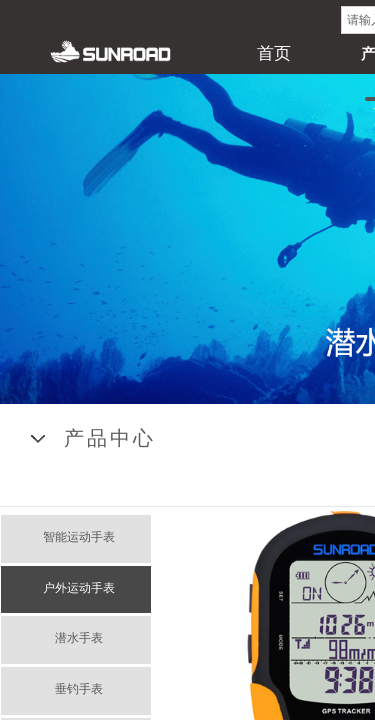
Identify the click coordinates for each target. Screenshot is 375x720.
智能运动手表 (79, 537)
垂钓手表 (79, 689)
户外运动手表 (79, 588)
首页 (274, 53)
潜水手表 (79, 638)
